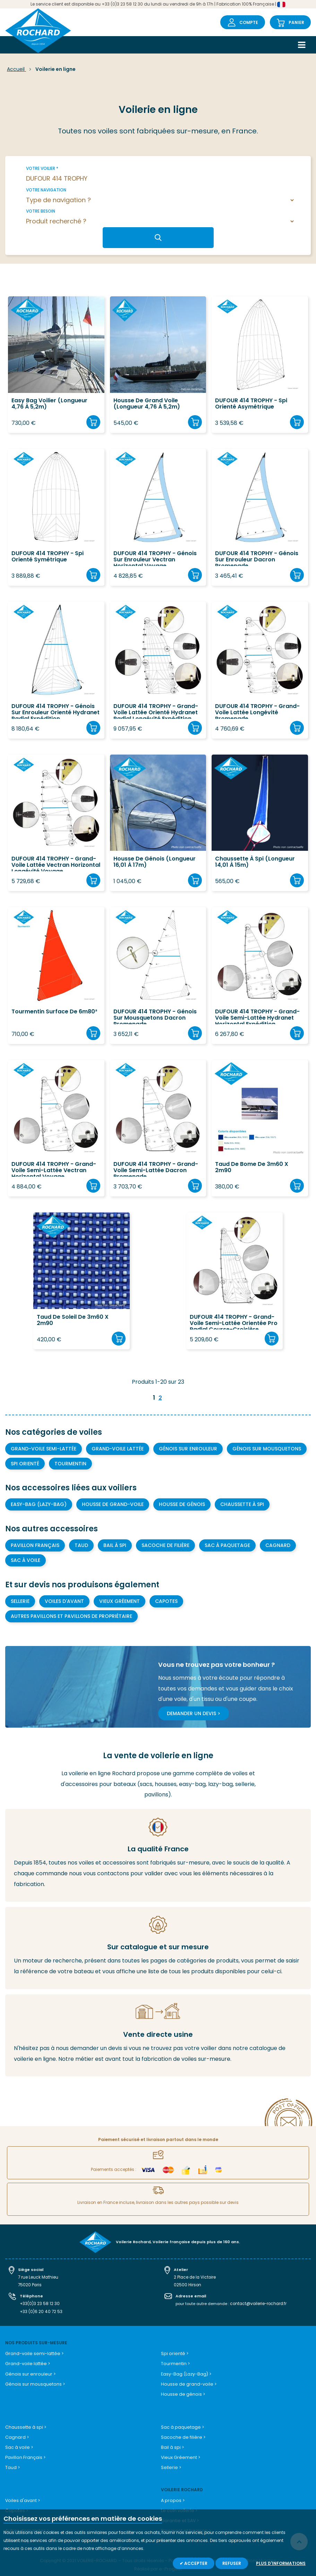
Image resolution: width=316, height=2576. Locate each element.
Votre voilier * (42, 168)
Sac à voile (25, 1560)
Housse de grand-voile (113, 1504)
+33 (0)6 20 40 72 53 (40, 2309)
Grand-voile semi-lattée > (32, 2351)
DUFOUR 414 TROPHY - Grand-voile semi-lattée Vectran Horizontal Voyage (53, 1169)
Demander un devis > (193, 1713)
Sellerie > (170, 2462)
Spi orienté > (173, 2351)
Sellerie (20, 1601)
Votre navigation (46, 190)
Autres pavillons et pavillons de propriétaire (71, 1616)
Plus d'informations (281, 2563)
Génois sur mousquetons (266, 1448)
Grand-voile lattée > (26, 2361)
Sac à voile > (18, 2443)
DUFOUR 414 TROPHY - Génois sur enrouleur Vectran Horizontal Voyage (155, 558)
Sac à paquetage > (181, 2423)
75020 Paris (29, 2284)
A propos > (172, 2495)
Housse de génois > (181, 2391)
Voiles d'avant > (22, 2495)
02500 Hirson (187, 2284)
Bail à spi (114, 1545)
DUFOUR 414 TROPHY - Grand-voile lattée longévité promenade (257, 711)
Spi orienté (25, 1463)
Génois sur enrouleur (188, 1448)
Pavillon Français (35, 1545)
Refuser (231, 2563)
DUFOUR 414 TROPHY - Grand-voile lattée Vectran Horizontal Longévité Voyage (55, 863)
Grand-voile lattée (118, 1448)
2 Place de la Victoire (194, 2277)
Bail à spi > (172, 2443)
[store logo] (38, 30)
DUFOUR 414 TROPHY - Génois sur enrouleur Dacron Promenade (256, 558)
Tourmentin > (174, 2361)
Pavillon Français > (24, 2452)
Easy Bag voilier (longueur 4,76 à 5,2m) (49, 404)
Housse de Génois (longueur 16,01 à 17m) (154, 862)
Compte (248, 22)
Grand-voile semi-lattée (43, 1448)
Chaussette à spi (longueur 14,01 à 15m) (255, 862)
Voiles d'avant (64, 1601)
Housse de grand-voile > (187, 2381)
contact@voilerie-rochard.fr (257, 2302)
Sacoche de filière (165, 1545)
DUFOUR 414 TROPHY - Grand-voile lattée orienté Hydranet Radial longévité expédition (155, 711)
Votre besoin (40, 211)
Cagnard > (16, 2433)
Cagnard (277, 1545)
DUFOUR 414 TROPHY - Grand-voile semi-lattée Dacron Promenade (155, 1169)
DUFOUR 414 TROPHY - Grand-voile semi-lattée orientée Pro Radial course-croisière (233, 1322)
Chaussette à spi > (24, 2423)
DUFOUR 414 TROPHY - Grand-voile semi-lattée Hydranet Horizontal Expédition (257, 1016)
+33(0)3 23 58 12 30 (39, 2302)
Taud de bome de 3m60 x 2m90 (251, 1167)
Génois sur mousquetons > (33, 2381)
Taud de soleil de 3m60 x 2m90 (73, 1320)
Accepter (195, 2563)
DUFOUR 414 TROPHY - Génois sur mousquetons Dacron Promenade (155, 1016)
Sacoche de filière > (181, 2433)
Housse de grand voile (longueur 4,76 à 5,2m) (146, 404)
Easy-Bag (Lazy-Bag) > (186, 2371)
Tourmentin (70, 1463)
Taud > (12, 2462)
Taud (81, 1545)
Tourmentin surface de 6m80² (54, 1012)
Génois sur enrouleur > (28, 2371)
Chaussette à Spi (242, 1504)
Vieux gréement (119, 1601)
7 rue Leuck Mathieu (37, 2277)
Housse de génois (182, 1504)
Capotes (166, 1601)
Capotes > (16, 2505)
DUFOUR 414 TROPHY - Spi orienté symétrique (47, 556)
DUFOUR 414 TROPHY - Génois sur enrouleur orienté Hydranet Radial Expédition (55, 711)
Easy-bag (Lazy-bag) (39, 1504)
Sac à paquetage (227, 1545)
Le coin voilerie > (177, 2505)
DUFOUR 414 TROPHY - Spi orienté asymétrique (251, 404)
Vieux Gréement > (179, 2452)
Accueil (16, 69)
